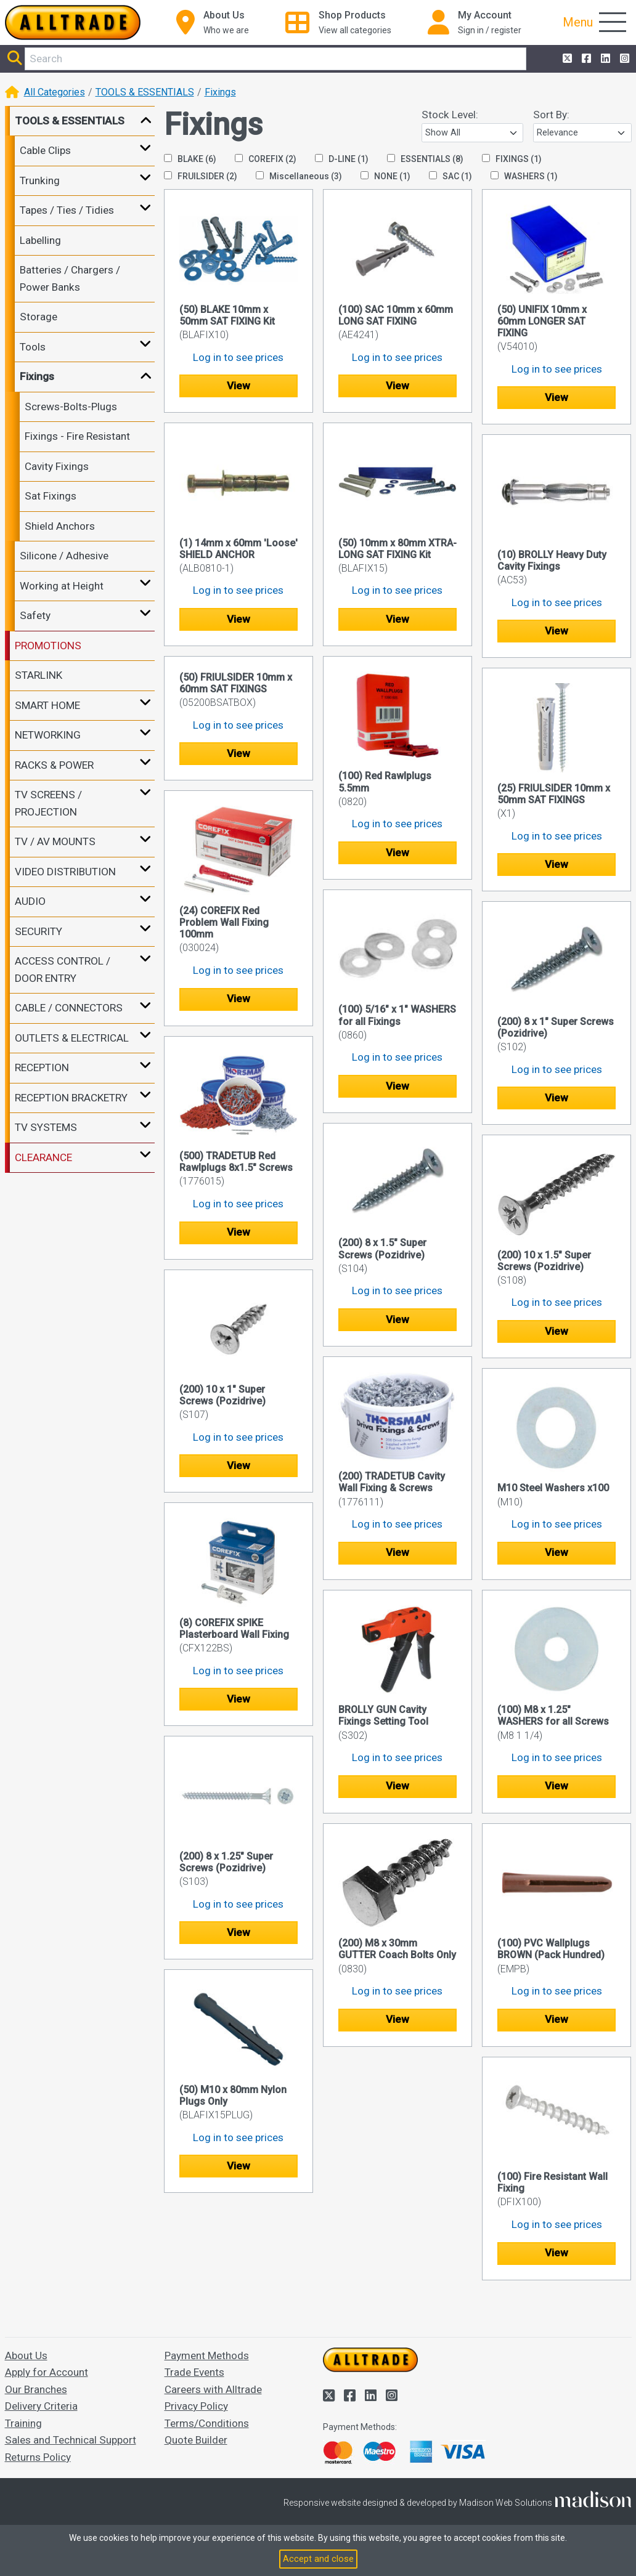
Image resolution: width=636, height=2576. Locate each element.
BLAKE (190, 159)
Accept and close (318, 2559)
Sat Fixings (50, 496)
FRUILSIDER (200, 176)
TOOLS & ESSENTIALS (145, 92)
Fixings (220, 92)
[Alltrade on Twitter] (566, 59)
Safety (35, 615)
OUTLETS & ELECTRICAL (72, 1038)
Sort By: (551, 114)
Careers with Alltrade (213, 2389)
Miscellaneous (299, 176)
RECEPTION (42, 1067)
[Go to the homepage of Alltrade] (73, 22)
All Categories (54, 92)
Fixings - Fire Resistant (77, 436)
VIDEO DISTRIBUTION (65, 871)
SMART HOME (47, 705)
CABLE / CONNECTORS (69, 1008)
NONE (385, 176)
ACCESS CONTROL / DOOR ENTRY (62, 969)
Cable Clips (45, 150)
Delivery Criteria (41, 2406)
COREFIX (265, 159)
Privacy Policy (196, 2406)
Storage (38, 316)
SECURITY (38, 931)
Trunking (40, 180)
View (238, 385)
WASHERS (524, 176)
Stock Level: (450, 114)
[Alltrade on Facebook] (585, 59)
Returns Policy (38, 2457)
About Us (26, 2355)
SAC (450, 176)
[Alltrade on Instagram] (623, 59)
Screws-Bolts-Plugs (71, 406)
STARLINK (38, 675)
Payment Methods (207, 2355)
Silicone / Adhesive (64, 555)
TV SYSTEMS (46, 1127)
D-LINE (342, 159)
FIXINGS (512, 159)
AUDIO (30, 901)
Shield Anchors (60, 526)
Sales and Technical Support (70, 2440)
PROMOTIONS (48, 645)
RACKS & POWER (54, 765)
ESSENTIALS (425, 159)
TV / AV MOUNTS (55, 841)
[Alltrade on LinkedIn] (604, 59)
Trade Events (194, 2372)
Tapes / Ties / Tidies (67, 210)
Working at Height (62, 586)
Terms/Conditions (207, 2423)
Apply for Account (46, 2372)
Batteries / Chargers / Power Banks (70, 278)
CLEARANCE (43, 1157)
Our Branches (36, 2389)
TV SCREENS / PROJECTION (48, 803)
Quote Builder (196, 2440)
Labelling (40, 240)
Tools (33, 347)
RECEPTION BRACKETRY (71, 1098)
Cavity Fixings (57, 466)
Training (23, 2423)
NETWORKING (48, 735)
